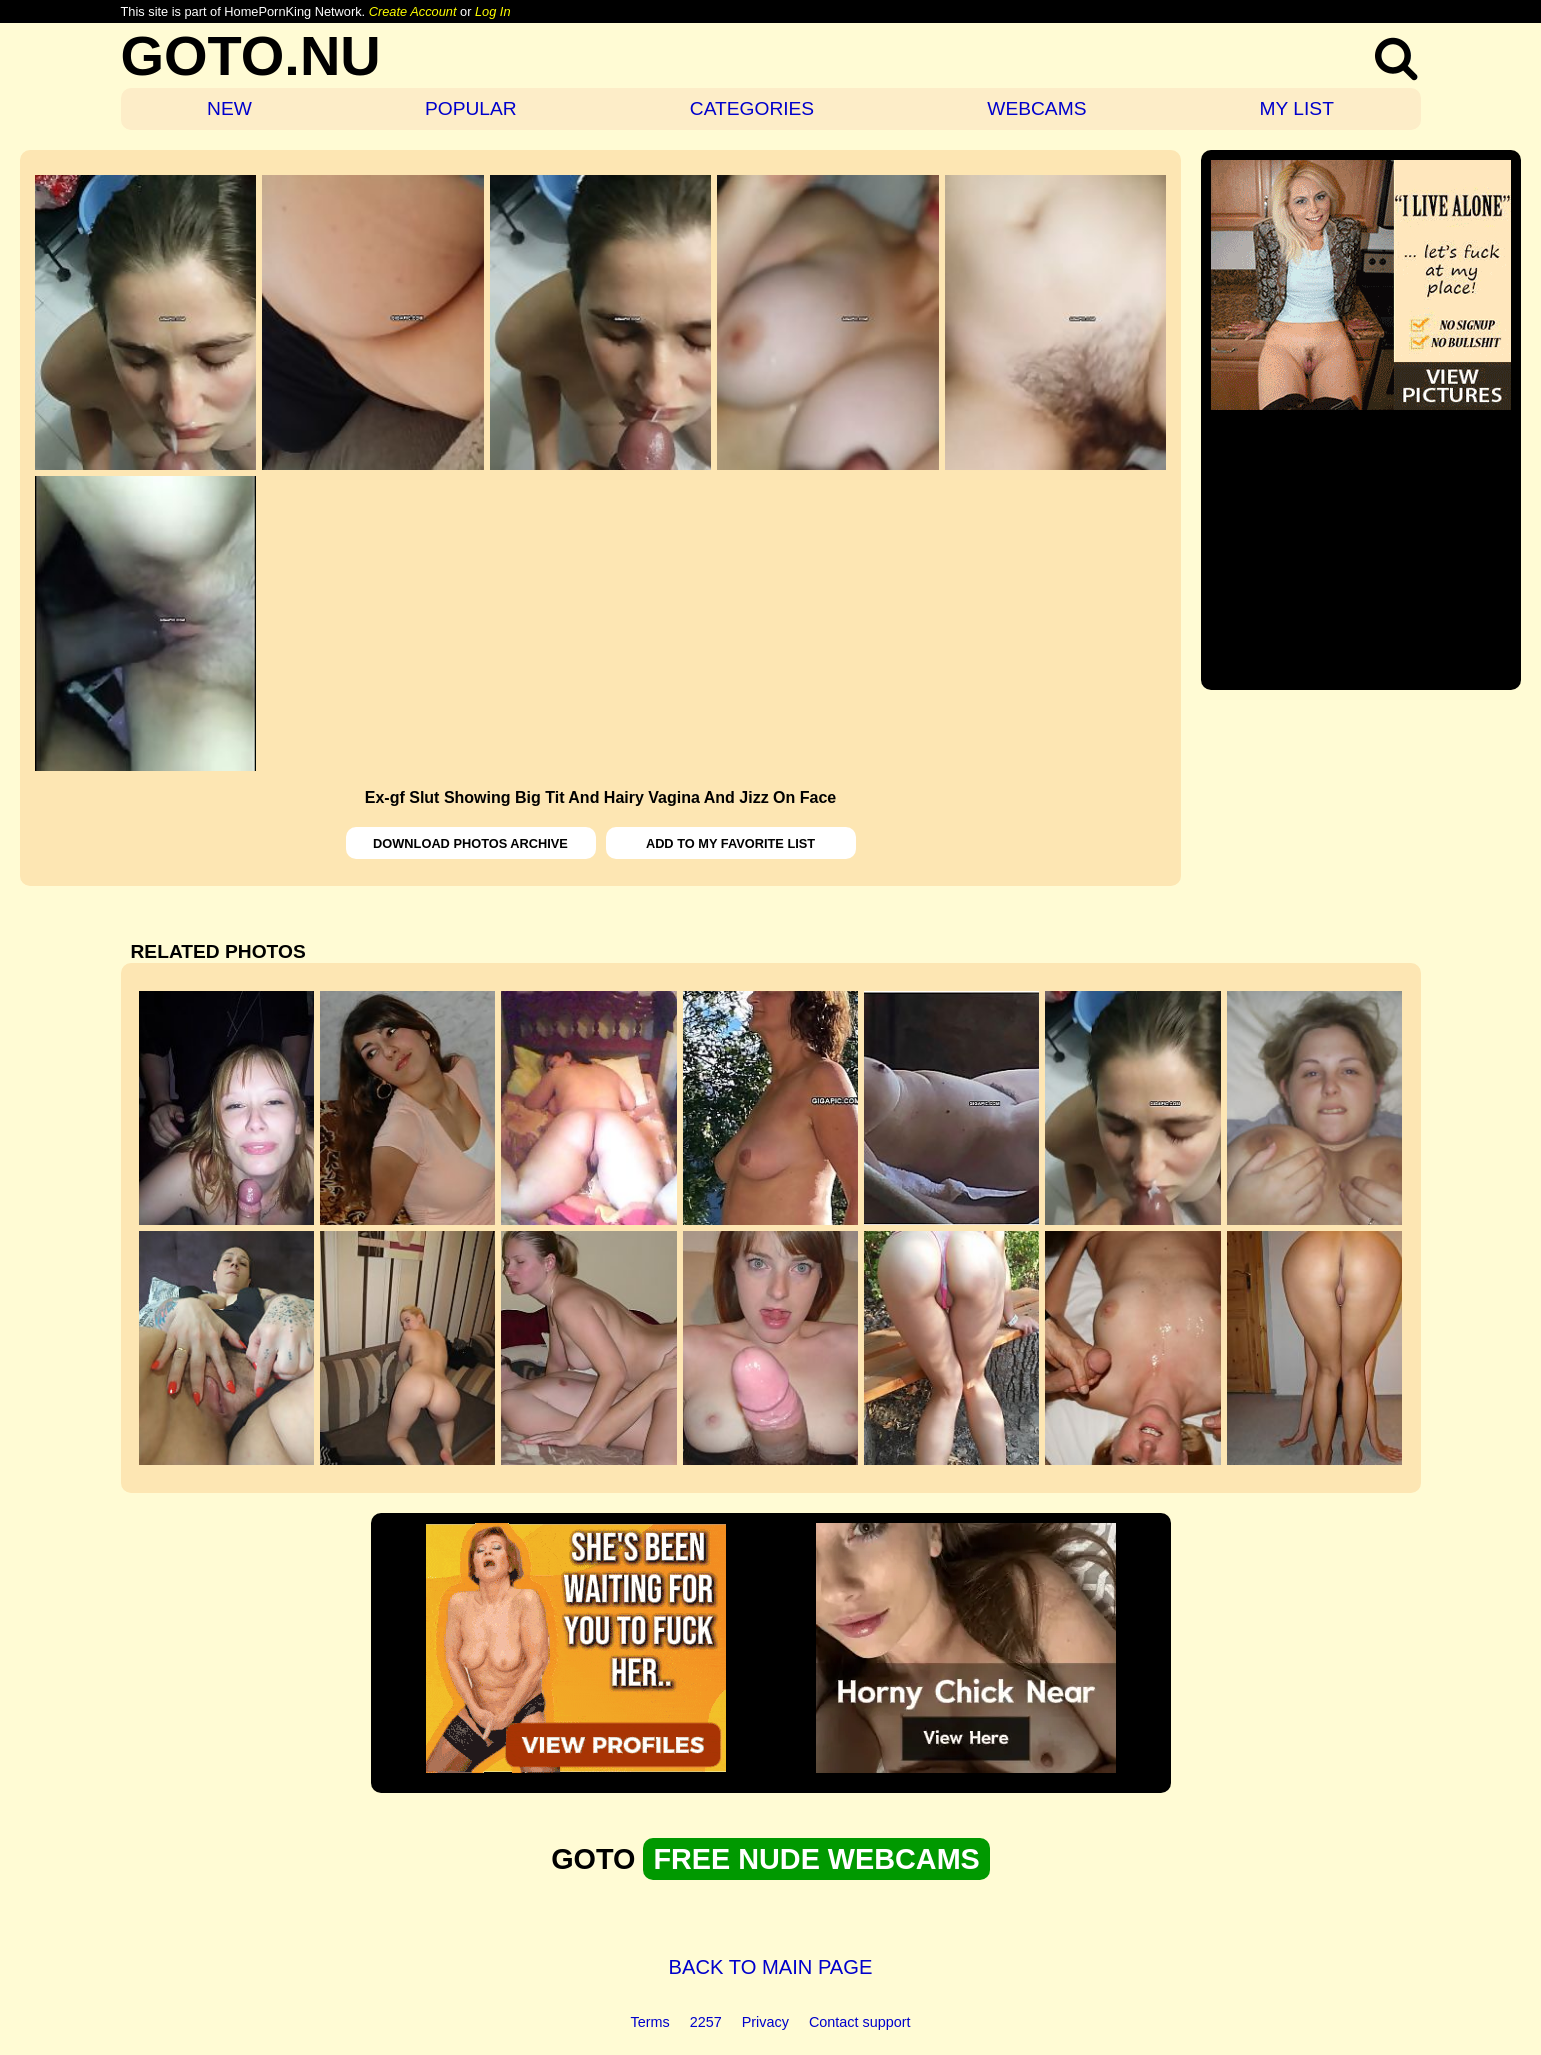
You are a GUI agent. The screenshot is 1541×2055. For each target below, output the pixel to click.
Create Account (413, 11)
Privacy (765, 2022)
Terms (650, 2022)
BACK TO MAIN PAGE (771, 1967)
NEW (229, 108)
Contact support (860, 2022)
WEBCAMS (1036, 108)
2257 (706, 2022)
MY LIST (1297, 108)
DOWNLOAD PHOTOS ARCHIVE (470, 843)
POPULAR (471, 108)
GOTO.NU (251, 55)
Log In (493, 11)
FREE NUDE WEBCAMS (816, 1859)
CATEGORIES (752, 108)
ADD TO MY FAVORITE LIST (730, 843)
